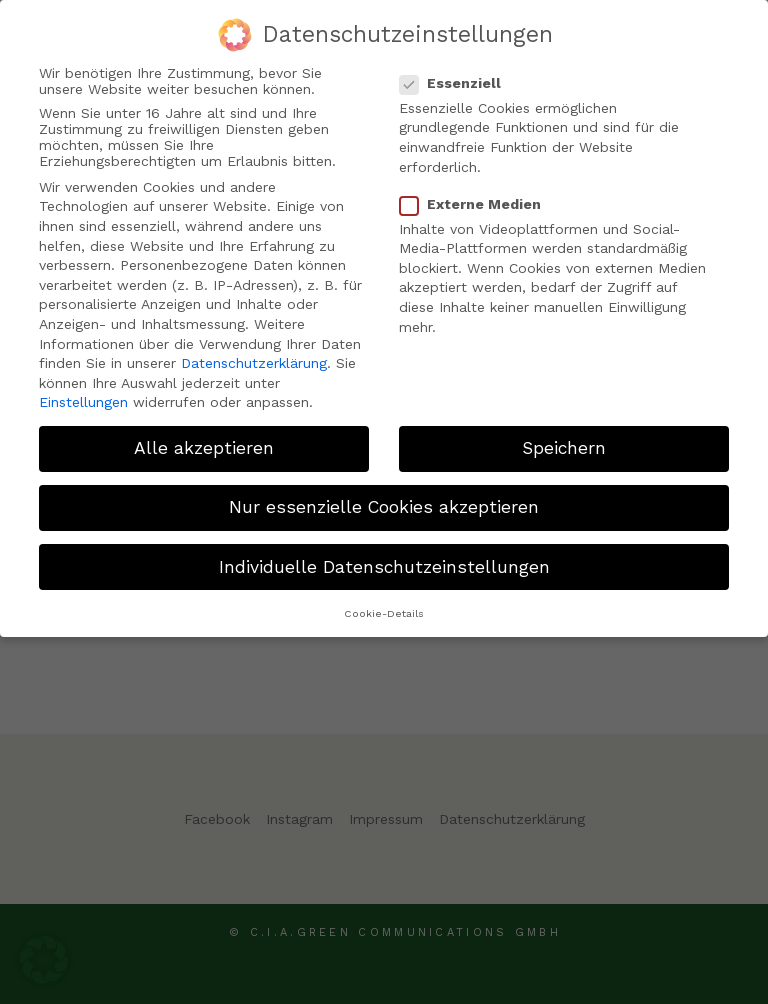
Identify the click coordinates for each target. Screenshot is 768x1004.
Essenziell (458, 81)
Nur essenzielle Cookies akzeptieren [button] (384, 506)
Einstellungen (83, 401)
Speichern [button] (564, 447)
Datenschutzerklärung (254, 362)
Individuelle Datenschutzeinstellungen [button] (384, 565)
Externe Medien (478, 202)
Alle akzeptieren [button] (204, 447)
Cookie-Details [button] (384, 611)
